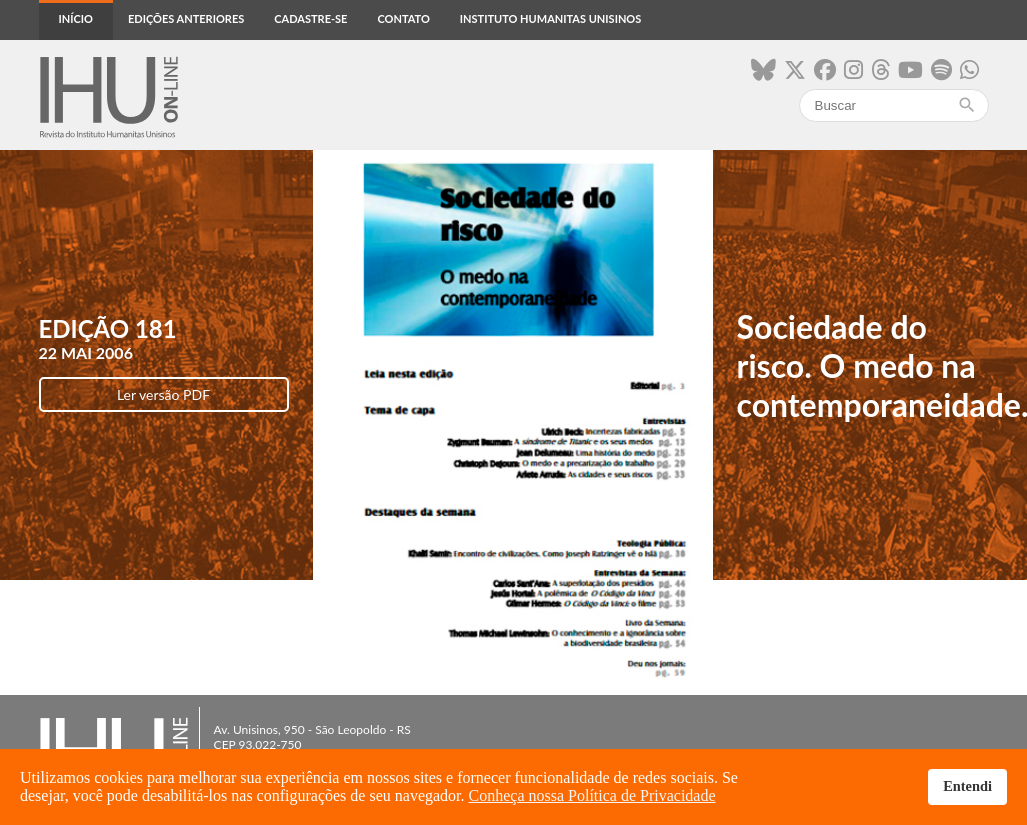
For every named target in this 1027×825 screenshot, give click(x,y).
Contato (403, 18)
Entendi (967, 786)
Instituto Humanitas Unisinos (550, 18)
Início (76, 18)
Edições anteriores (186, 18)
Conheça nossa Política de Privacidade (592, 795)
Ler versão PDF (163, 394)
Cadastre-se (310, 18)
